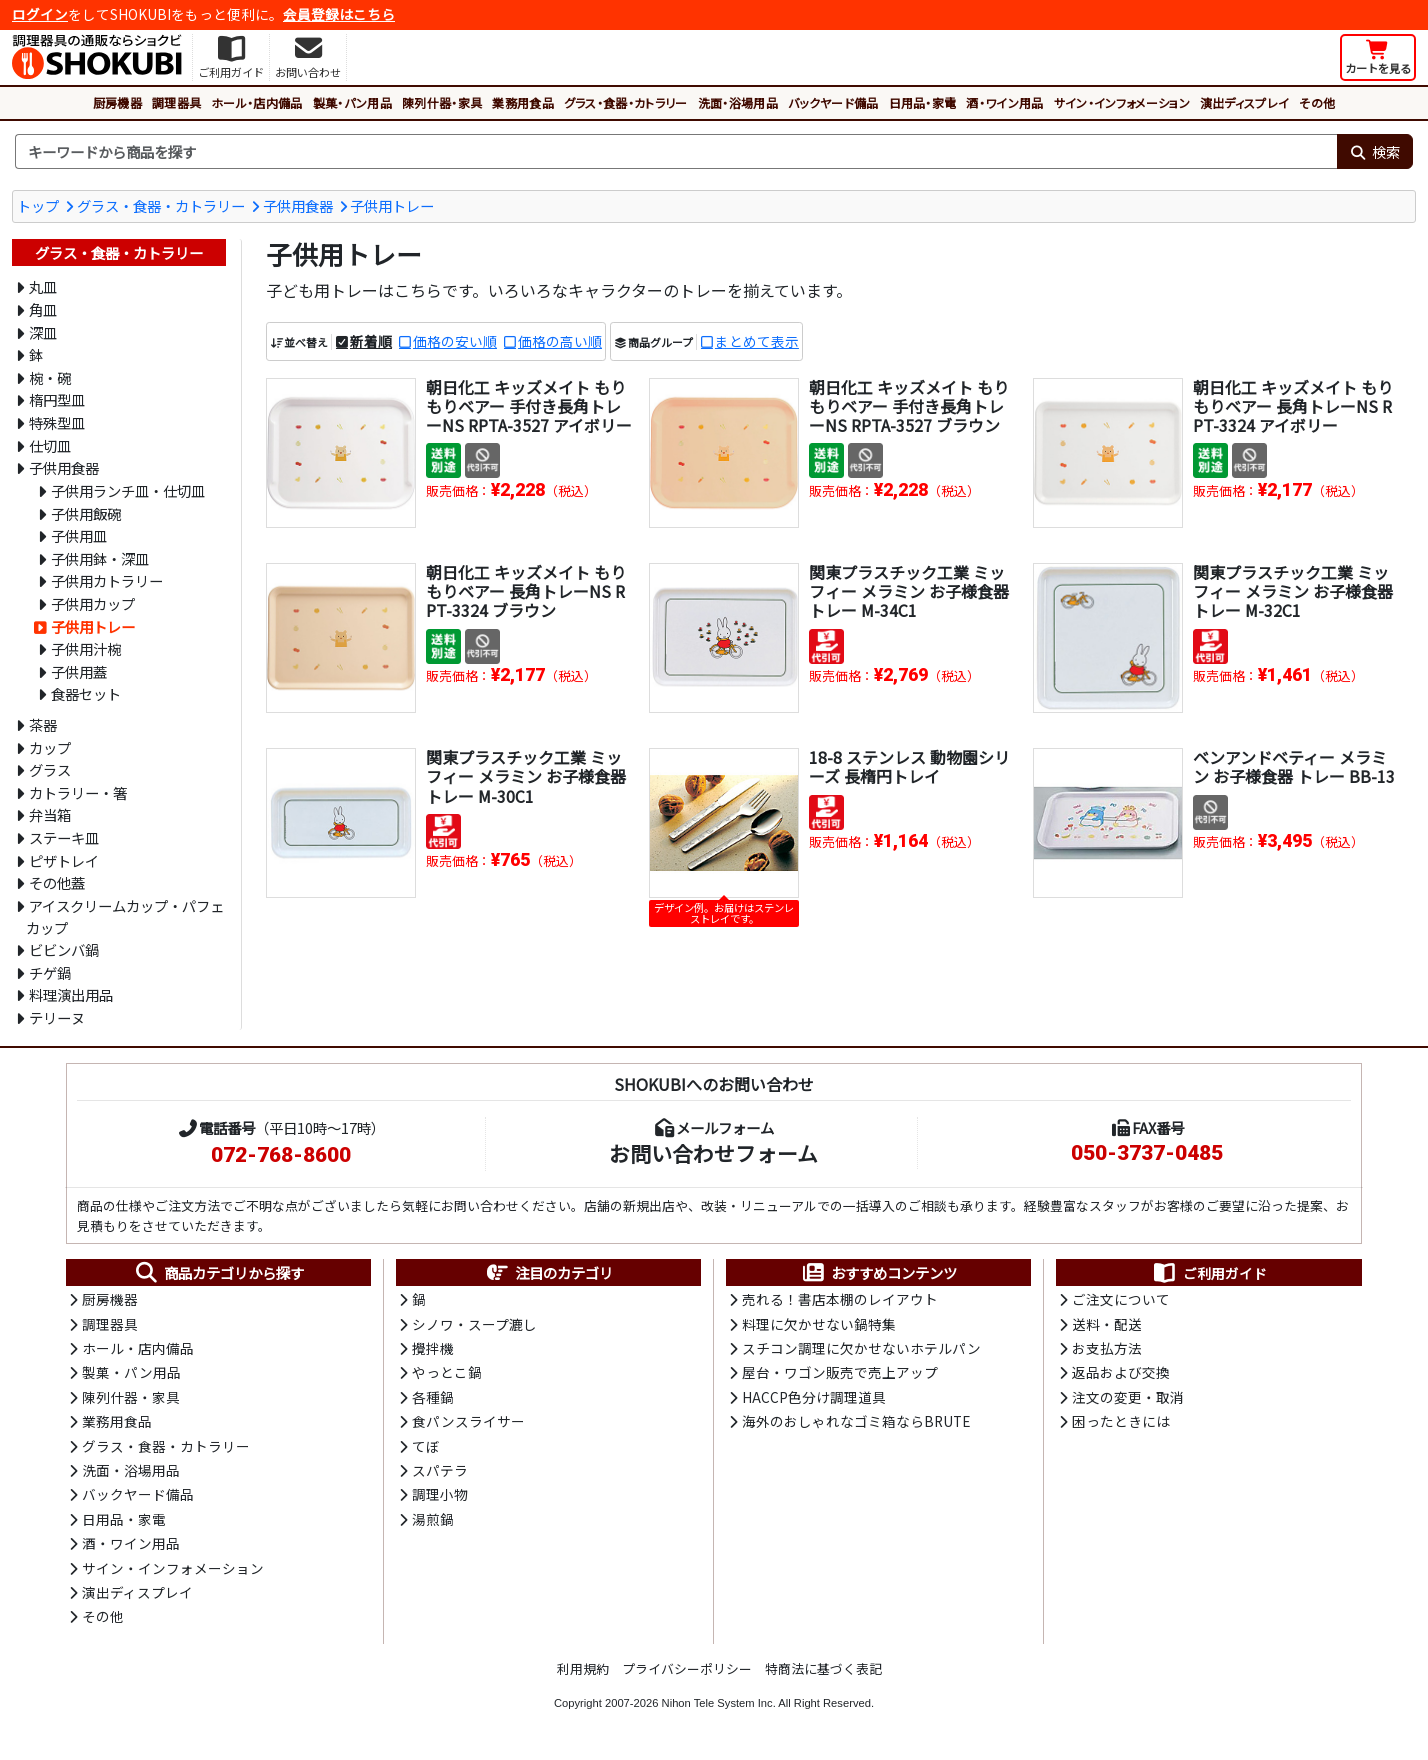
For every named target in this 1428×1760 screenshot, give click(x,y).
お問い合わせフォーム (713, 1153)
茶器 (43, 724)
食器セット (86, 693)
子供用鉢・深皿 (100, 558)
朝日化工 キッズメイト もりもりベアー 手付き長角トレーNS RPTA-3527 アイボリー (529, 406)
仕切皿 (50, 445)
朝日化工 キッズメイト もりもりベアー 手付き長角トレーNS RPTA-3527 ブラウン (909, 406)
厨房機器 (117, 102)
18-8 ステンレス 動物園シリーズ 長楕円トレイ (909, 766)
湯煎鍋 (433, 1519)
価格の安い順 (455, 341)
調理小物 (440, 1494)
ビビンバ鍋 (64, 949)
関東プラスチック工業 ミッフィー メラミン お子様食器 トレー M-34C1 (909, 591)
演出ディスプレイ (1245, 102)
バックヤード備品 (833, 102)
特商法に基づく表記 (823, 1668)
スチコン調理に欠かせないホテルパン (861, 1348)
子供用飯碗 (86, 513)
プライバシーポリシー (687, 1668)
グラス (50, 769)
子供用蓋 (79, 671)
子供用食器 (298, 205)
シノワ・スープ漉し (474, 1324)
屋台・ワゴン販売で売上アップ (840, 1372)
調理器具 (176, 102)
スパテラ (440, 1470)
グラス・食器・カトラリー (626, 102)
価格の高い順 (560, 341)
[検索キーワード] (676, 152)
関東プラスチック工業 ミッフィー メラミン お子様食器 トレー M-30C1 (526, 776)
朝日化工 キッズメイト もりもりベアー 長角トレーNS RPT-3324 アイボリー (1293, 406)
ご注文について (1121, 1299)
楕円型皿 (57, 399)
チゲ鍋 (50, 972)
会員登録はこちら (339, 14)
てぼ (426, 1446)
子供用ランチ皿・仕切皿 (128, 490)
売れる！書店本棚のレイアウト (840, 1299)
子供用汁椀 (86, 648)
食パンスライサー (468, 1421)
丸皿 (43, 286)
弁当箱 (50, 814)
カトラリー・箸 (78, 792)
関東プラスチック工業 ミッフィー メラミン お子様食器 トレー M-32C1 (1293, 591)
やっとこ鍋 (447, 1372)
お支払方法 (1107, 1348)
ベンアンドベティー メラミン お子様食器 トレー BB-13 (1294, 766)
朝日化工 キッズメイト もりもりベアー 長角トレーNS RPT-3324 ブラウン (526, 591)
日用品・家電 (923, 102)
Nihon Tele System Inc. (719, 1703)
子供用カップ (93, 603)
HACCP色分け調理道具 (814, 1397)
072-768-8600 (281, 1155)
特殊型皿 (57, 422)
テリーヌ (57, 1017)
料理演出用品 (71, 994)
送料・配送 (1107, 1324)
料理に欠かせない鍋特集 (819, 1324)
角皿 (43, 309)
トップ (38, 205)
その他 (1317, 102)
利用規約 (583, 1668)
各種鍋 (433, 1397)
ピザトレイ (64, 860)
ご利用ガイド (1209, 1273)
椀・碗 (50, 377)
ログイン (40, 14)
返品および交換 (1121, 1372)
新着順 (371, 341)
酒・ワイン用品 (1004, 102)
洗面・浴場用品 (738, 102)
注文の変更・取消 (1128, 1397)
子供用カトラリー (107, 580)
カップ (50, 747)
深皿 (43, 332)
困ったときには (1121, 1421)
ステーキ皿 (64, 837)
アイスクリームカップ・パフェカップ (124, 917)
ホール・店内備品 (257, 102)
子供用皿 (79, 535)
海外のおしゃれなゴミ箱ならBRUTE (856, 1421)
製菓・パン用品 (352, 102)
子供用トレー (392, 205)
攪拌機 (433, 1348)
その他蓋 (57, 882)
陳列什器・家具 (442, 102)
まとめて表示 (757, 341)
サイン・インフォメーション (1122, 102)
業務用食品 (523, 102)
